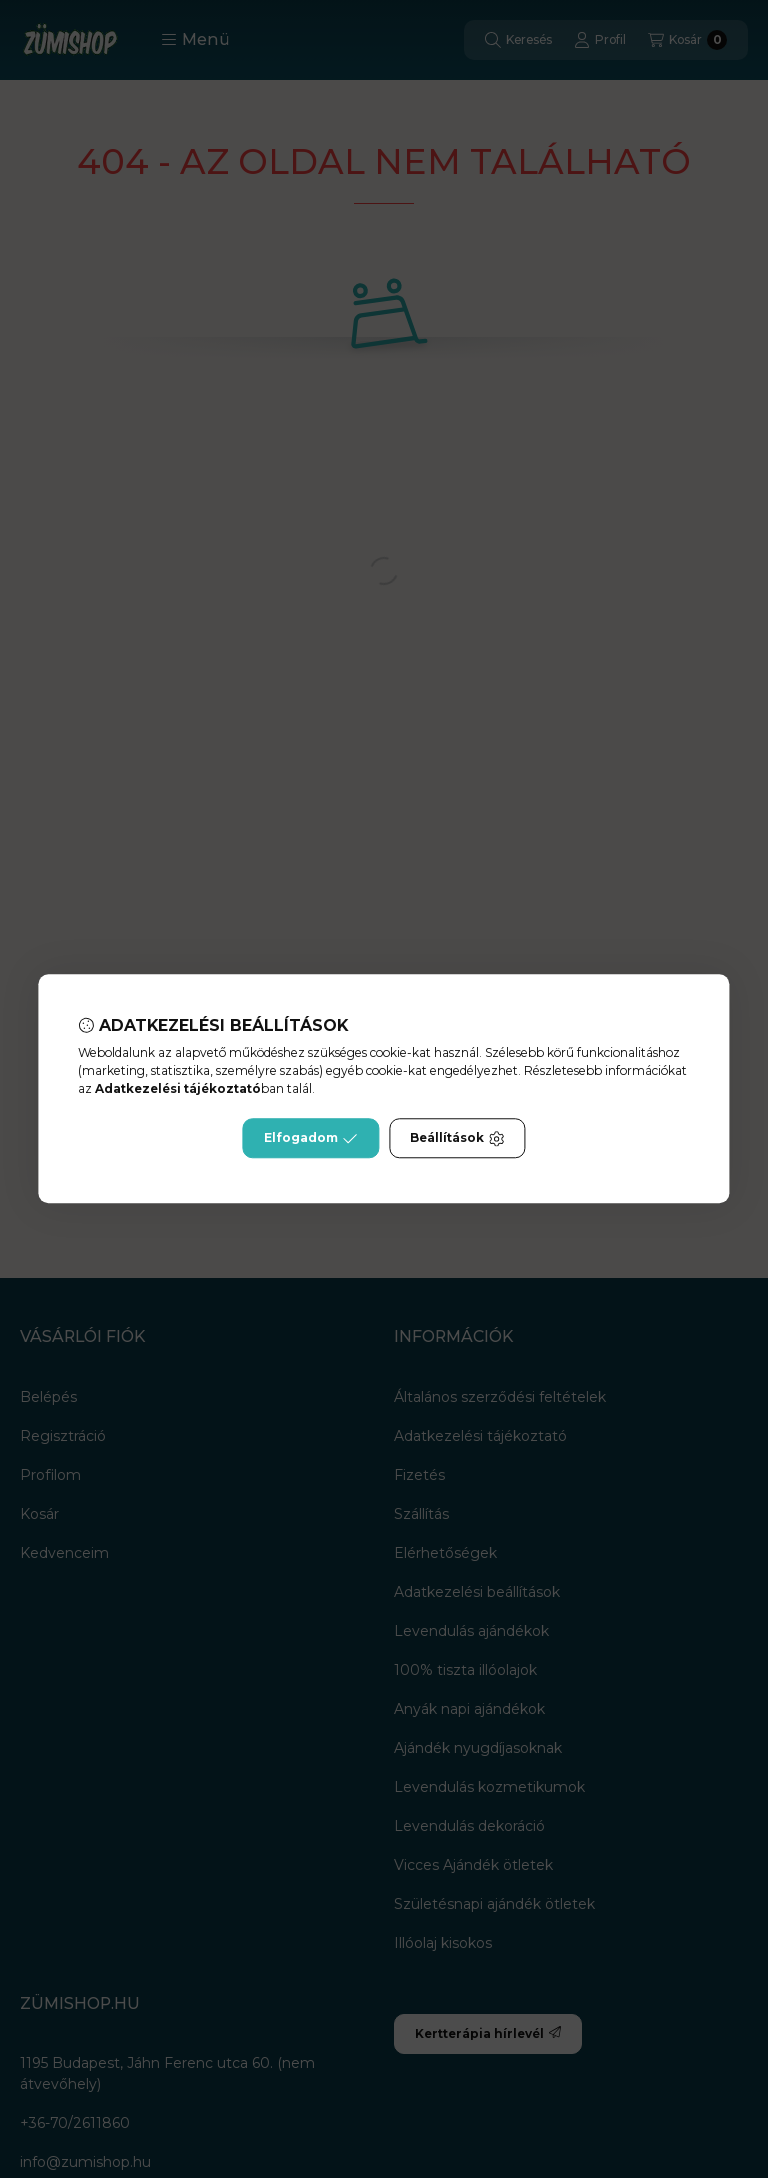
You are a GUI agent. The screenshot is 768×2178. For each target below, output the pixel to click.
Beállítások (457, 1139)
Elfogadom (311, 1139)
